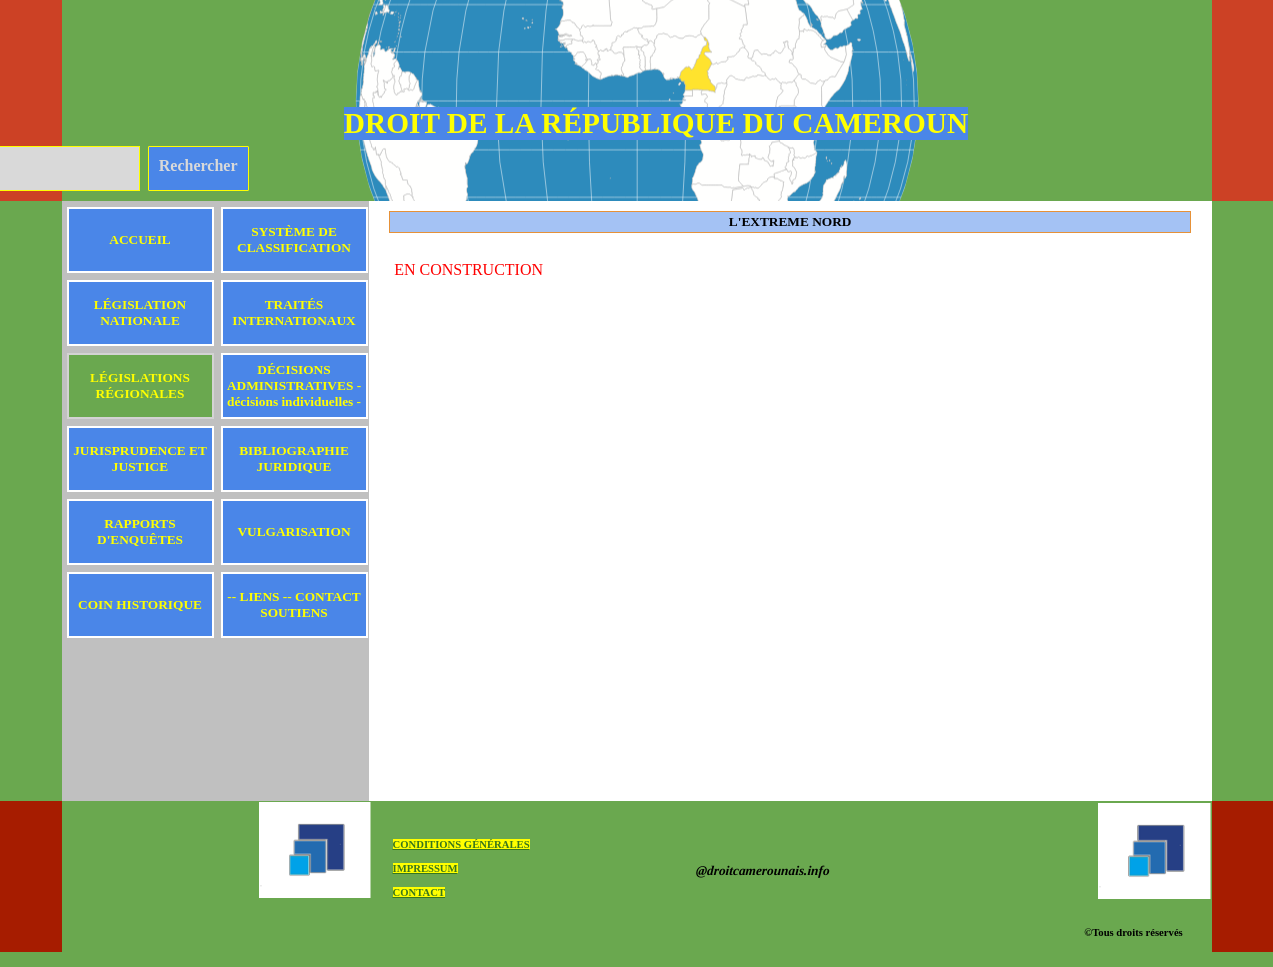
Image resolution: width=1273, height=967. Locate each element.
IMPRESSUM (425, 868)
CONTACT (419, 892)
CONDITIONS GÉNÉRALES (461, 844)
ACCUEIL (139, 239)
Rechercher (198, 165)
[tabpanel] (790, 270)
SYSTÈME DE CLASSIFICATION (294, 239)
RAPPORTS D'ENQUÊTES (140, 531)
